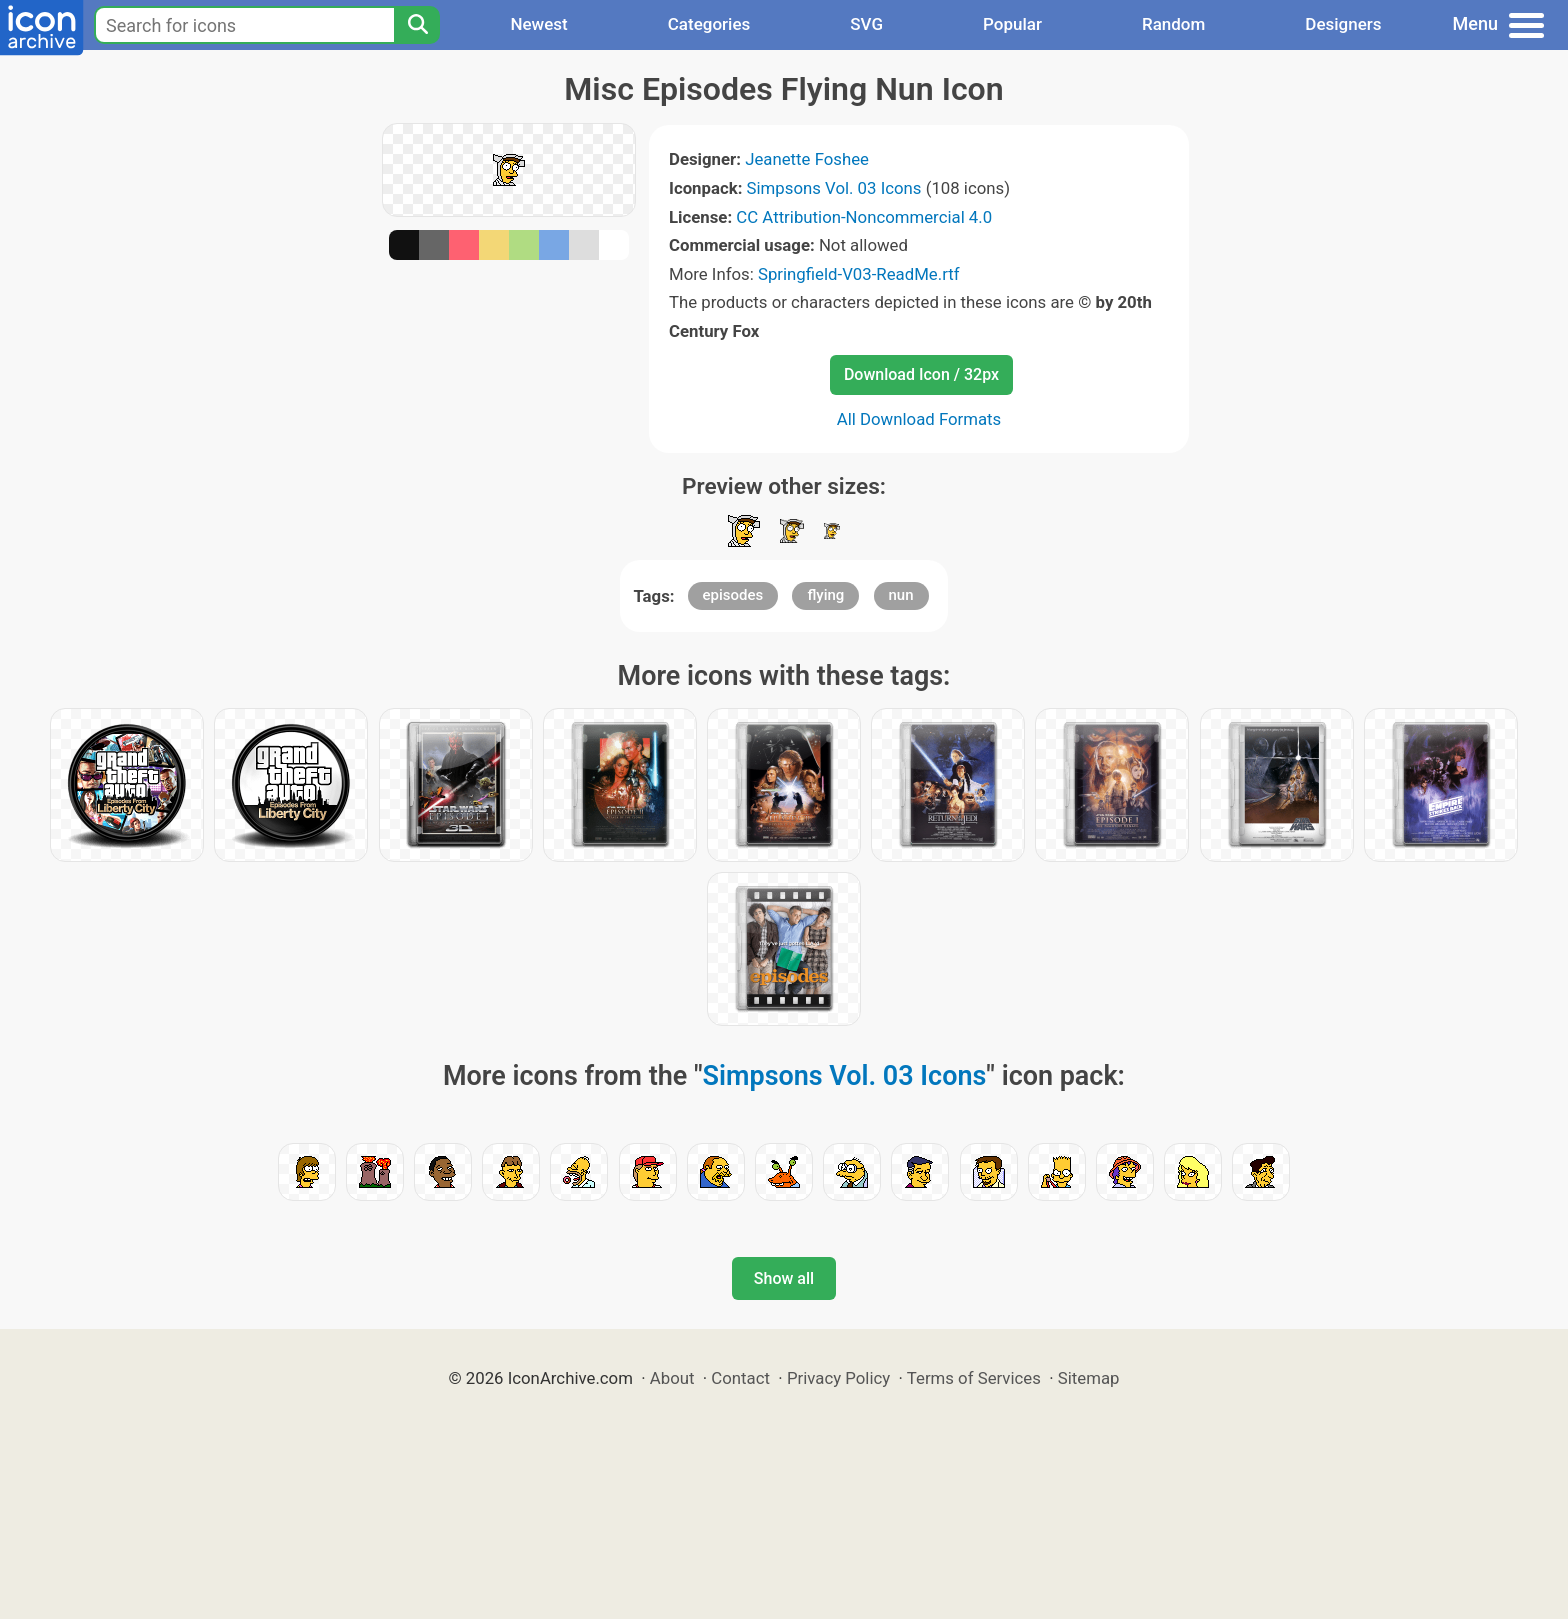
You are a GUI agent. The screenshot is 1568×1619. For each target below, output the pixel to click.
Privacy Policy (838, 1378)
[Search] (417, 25)
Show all (784, 1278)
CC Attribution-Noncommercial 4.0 (864, 217)
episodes (733, 595)
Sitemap (1089, 1378)
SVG (866, 24)
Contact (740, 1378)
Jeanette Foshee (807, 159)
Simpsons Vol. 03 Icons (834, 188)
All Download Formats (919, 419)
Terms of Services (974, 1378)
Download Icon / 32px (921, 374)
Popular (1012, 24)
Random (1173, 24)
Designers (1343, 24)
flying (825, 595)
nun (901, 595)
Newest (538, 24)
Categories (709, 24)
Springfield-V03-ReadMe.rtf (859, 274)
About (672, 1378)
